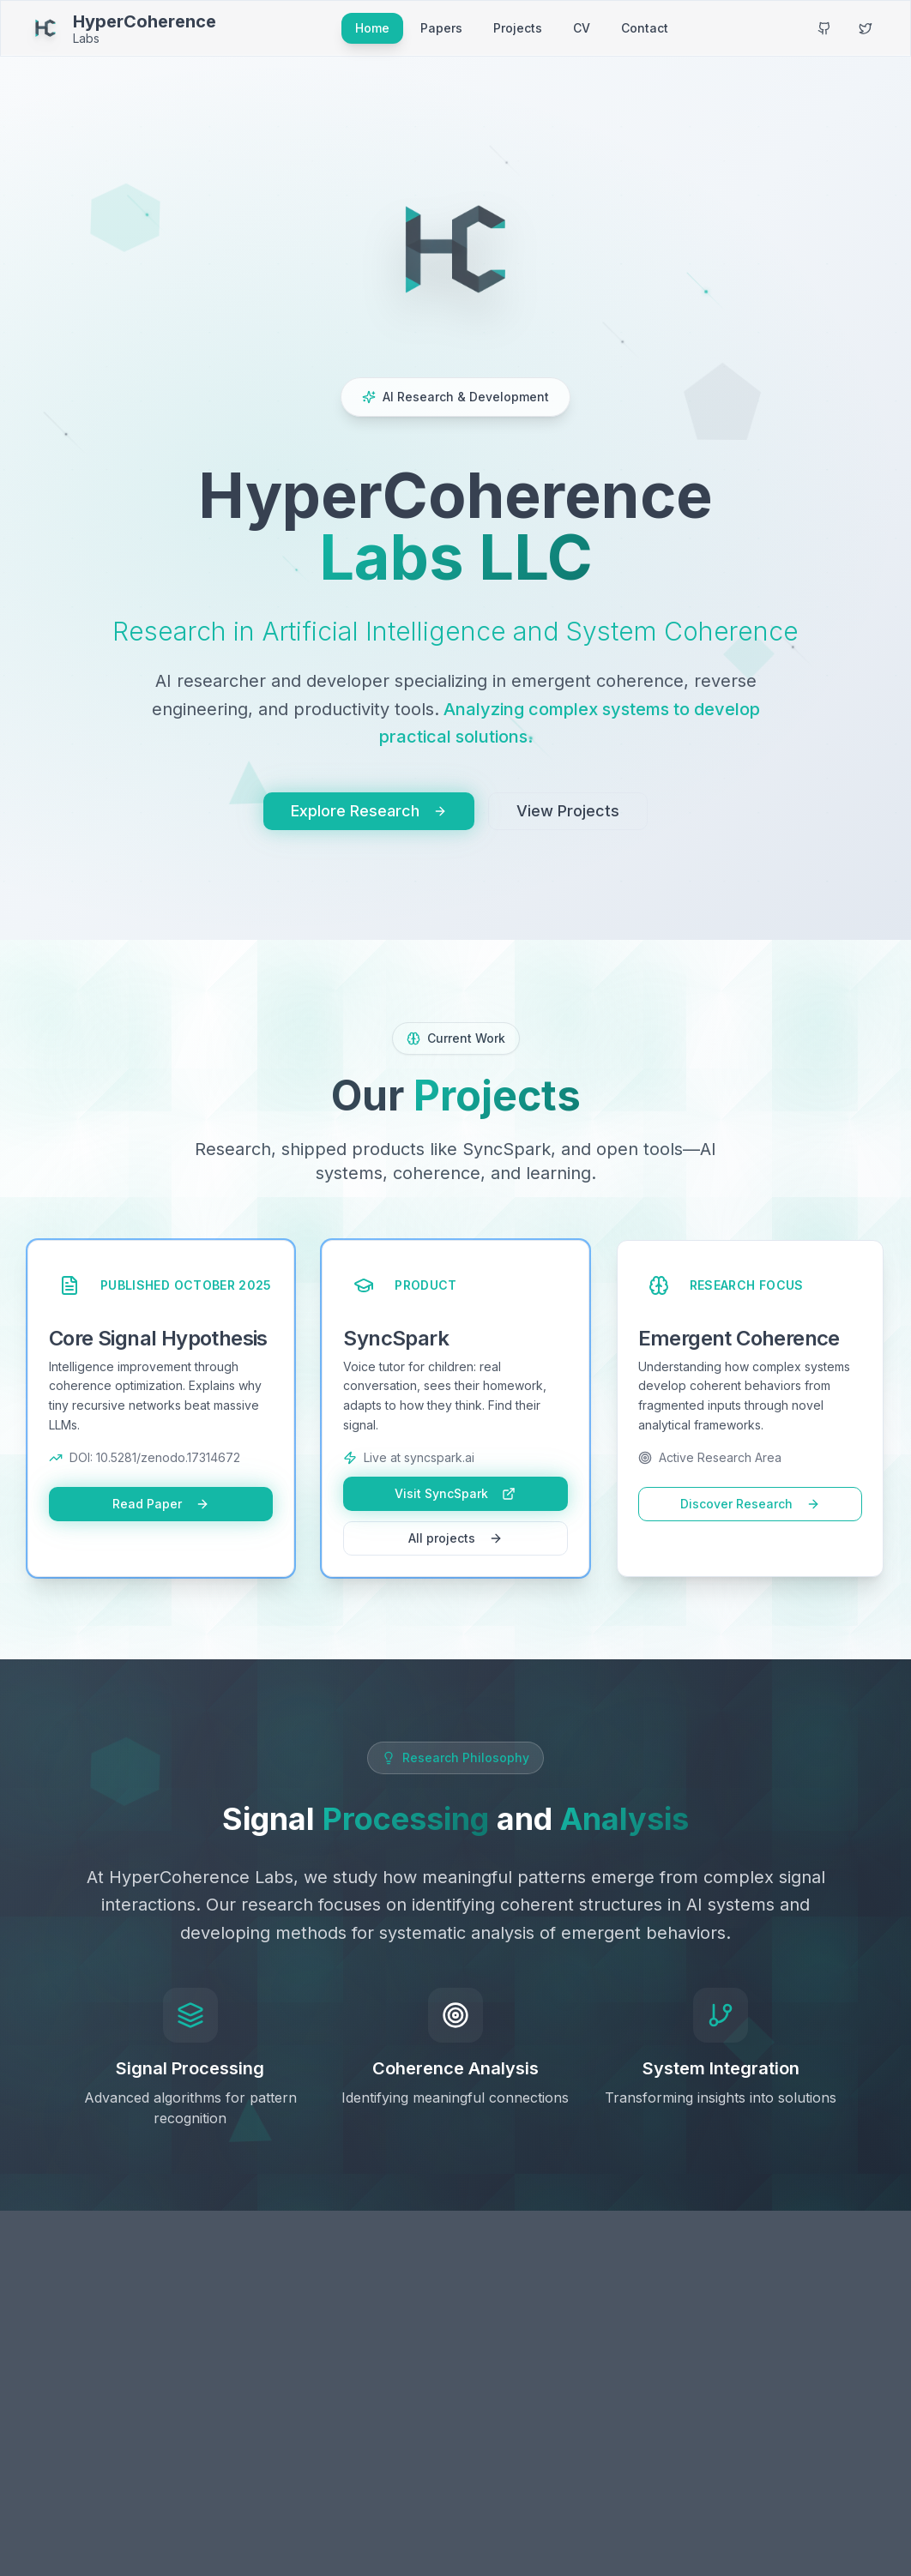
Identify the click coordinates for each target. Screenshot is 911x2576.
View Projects (567, 811)
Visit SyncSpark (455, 1493)
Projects (517, 28)
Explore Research (369, 811)
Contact (644, 28)
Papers (441, 28)
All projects (455, 1538)
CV (581, 28)
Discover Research (750, 1503)
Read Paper (160, 1503)
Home (372, 28)
